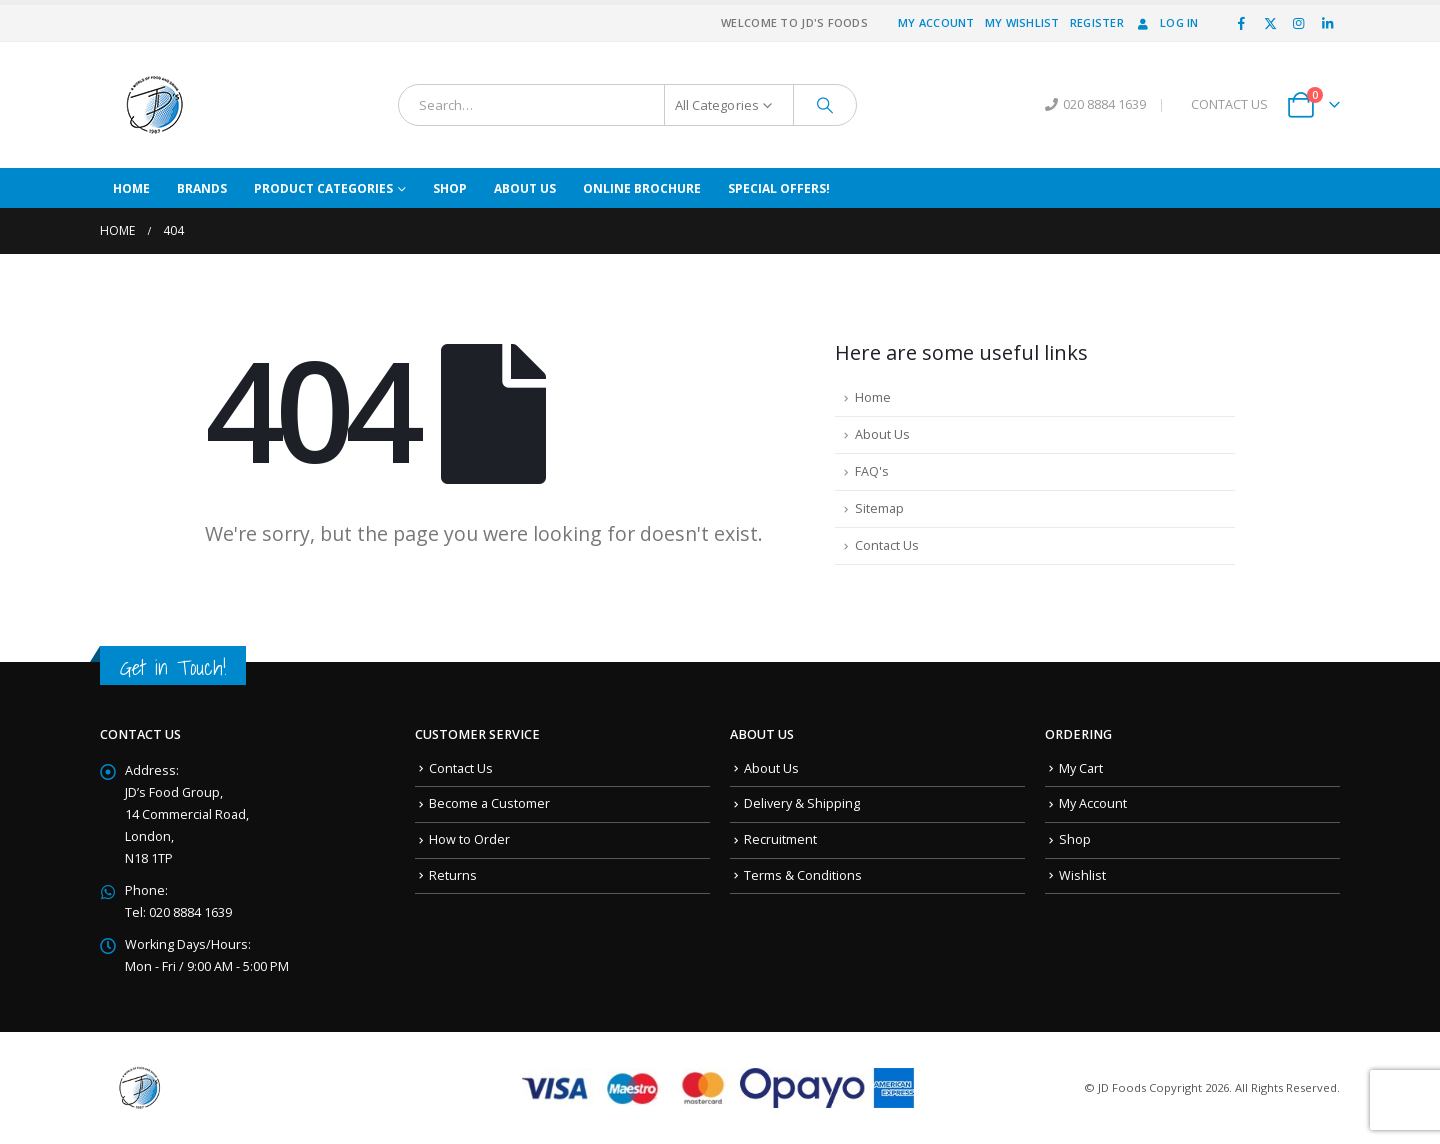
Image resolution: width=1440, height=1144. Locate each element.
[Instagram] (1299, 23)
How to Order (469, 839)
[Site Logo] (155, 105)
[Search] (825, 105)
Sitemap (879, 508)
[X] (1270, 23)
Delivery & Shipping (802, 803)
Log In (1166, 22)
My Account (936, 22)
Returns (453, 875)
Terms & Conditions (803, 875)
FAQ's (872, 471)
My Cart (1081, 768)
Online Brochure (642, 188)
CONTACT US (1229, 104)
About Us (525, 188)
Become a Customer (489, 803)
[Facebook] (1242, 23)
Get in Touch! (173, 667)
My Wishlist (1022, 22)
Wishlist (1082, 875)
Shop (450, 188)
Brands (202, 188)
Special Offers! (779, 188)
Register (1097, 22)
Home (131, 188)
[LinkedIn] (1327, 23)
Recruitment (780, 839)
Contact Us (887, 545)
